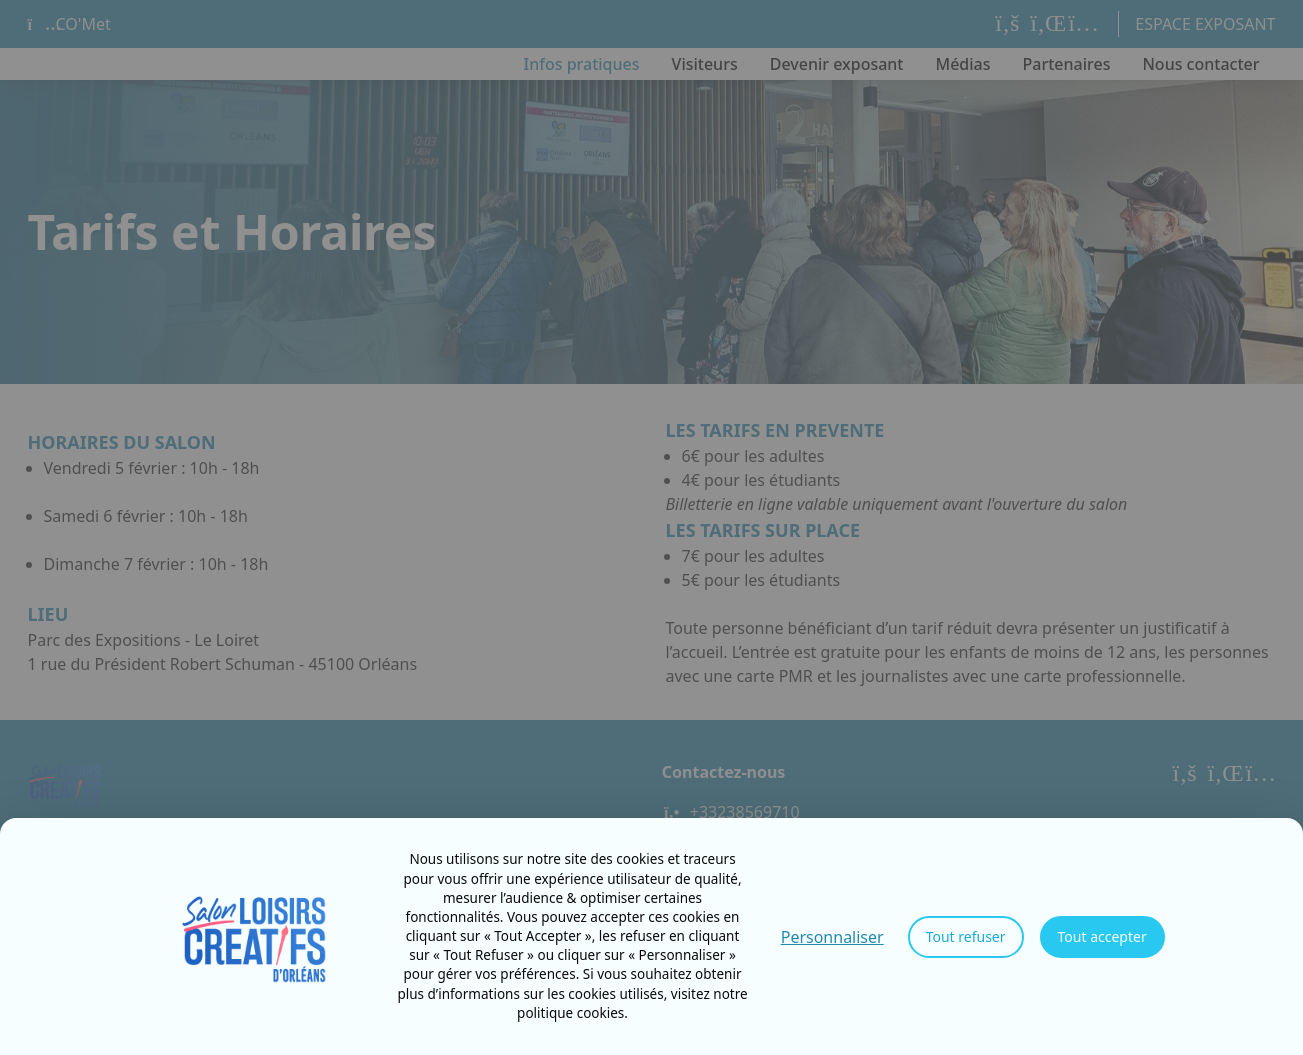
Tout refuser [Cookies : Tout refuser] (966, 936)
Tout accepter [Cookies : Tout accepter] (1102, 936)
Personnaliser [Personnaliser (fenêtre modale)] (832, 937)
